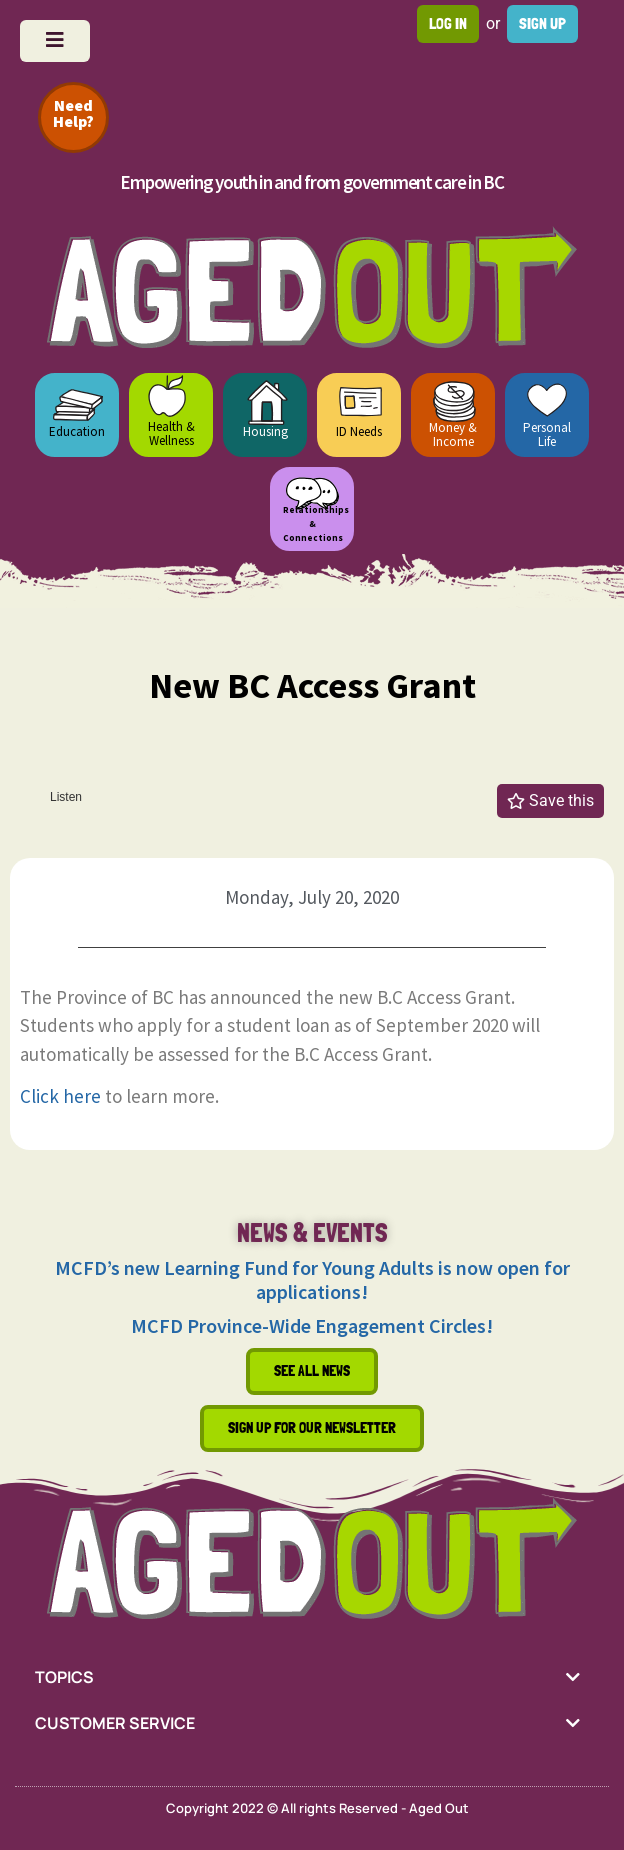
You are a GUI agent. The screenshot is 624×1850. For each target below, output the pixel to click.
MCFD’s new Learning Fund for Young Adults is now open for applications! (312, 1279)
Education (77, 431)
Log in (448, 23)
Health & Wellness (171, 433)
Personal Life (547, 434)
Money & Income (453, 434)
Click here (60, 1096)
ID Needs (359, 431)
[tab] (312, 1677)
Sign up (542, 23)
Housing (265, 431)
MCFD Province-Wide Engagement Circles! (312, 1325)
